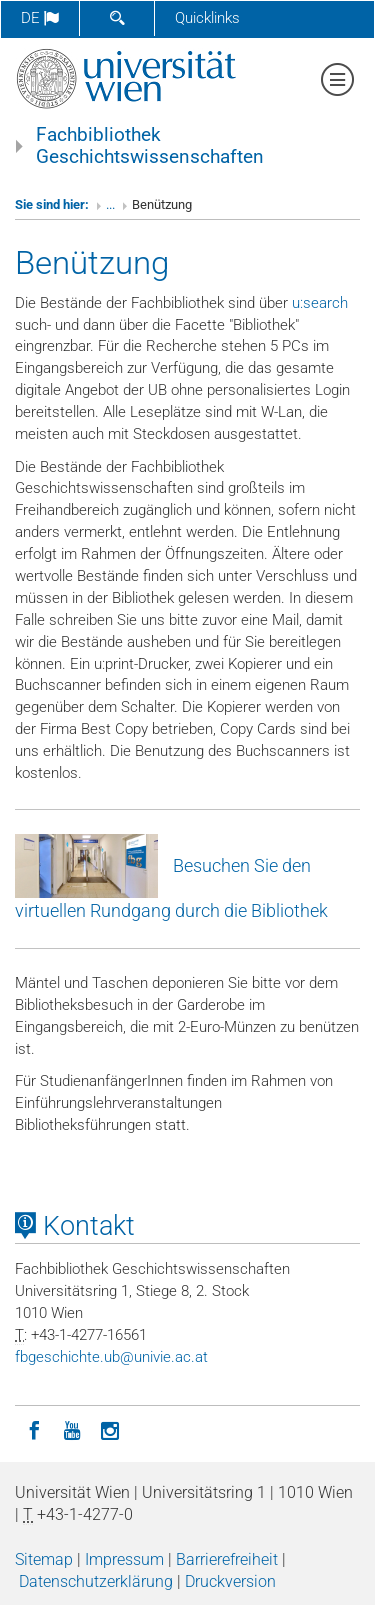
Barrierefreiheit (227, 1559)
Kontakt (75, 1226)
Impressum (124, 1559)
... (110, 204)
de (40, 18)
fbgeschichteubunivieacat (111, 1357)
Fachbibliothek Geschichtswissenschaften (150, 146)
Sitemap (44, 1559)
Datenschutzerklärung (96, 1581)
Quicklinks (207, 18)
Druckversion (230, 1581)
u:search (320, 303)
